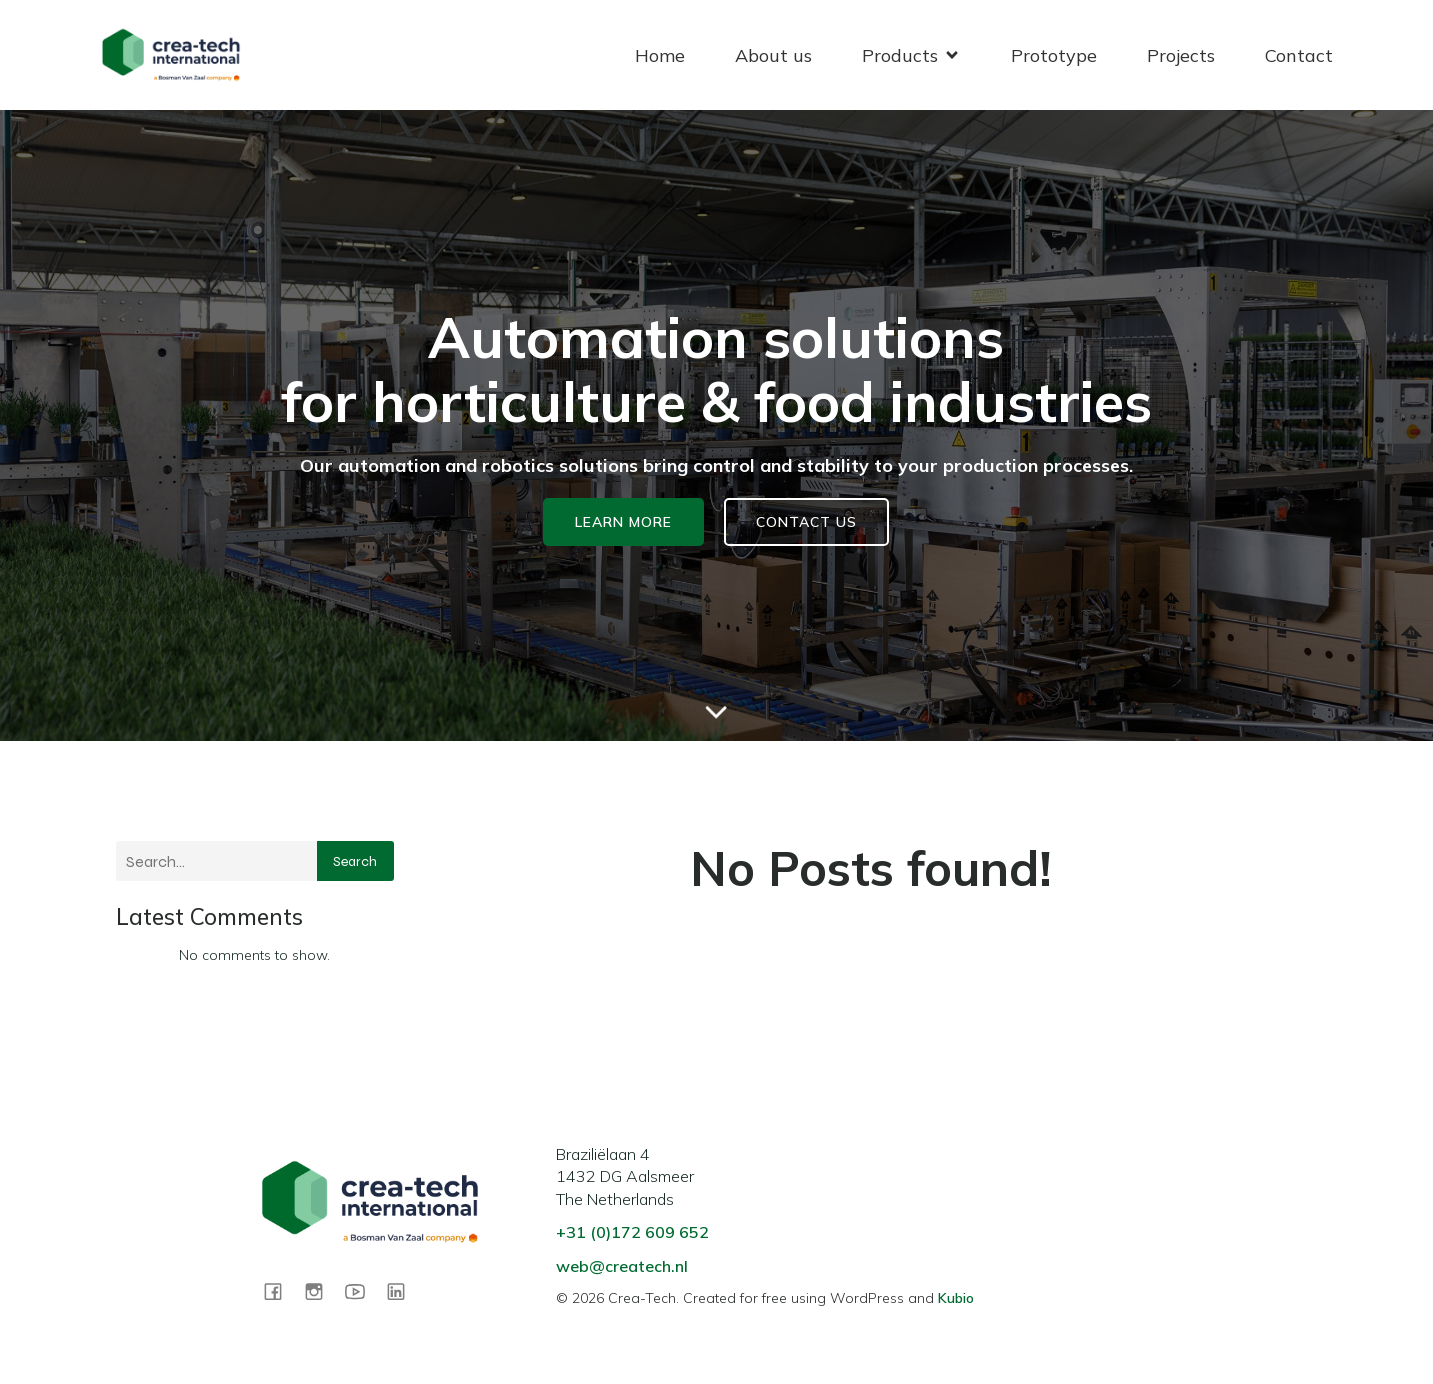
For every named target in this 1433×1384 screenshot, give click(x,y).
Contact (1299, 55)
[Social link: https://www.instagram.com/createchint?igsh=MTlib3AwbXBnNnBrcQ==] (321, 1290)
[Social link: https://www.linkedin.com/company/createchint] (403, 1290)
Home (660, 55)
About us (773, 55)
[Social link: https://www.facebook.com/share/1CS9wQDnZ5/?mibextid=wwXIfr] (280, 1290)
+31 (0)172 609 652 (632, 1232)
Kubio (956, 1298)
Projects (1181, 55)
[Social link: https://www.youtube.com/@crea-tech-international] (362, 1290)
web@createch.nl (622, 1266)
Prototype (1054, 55)
